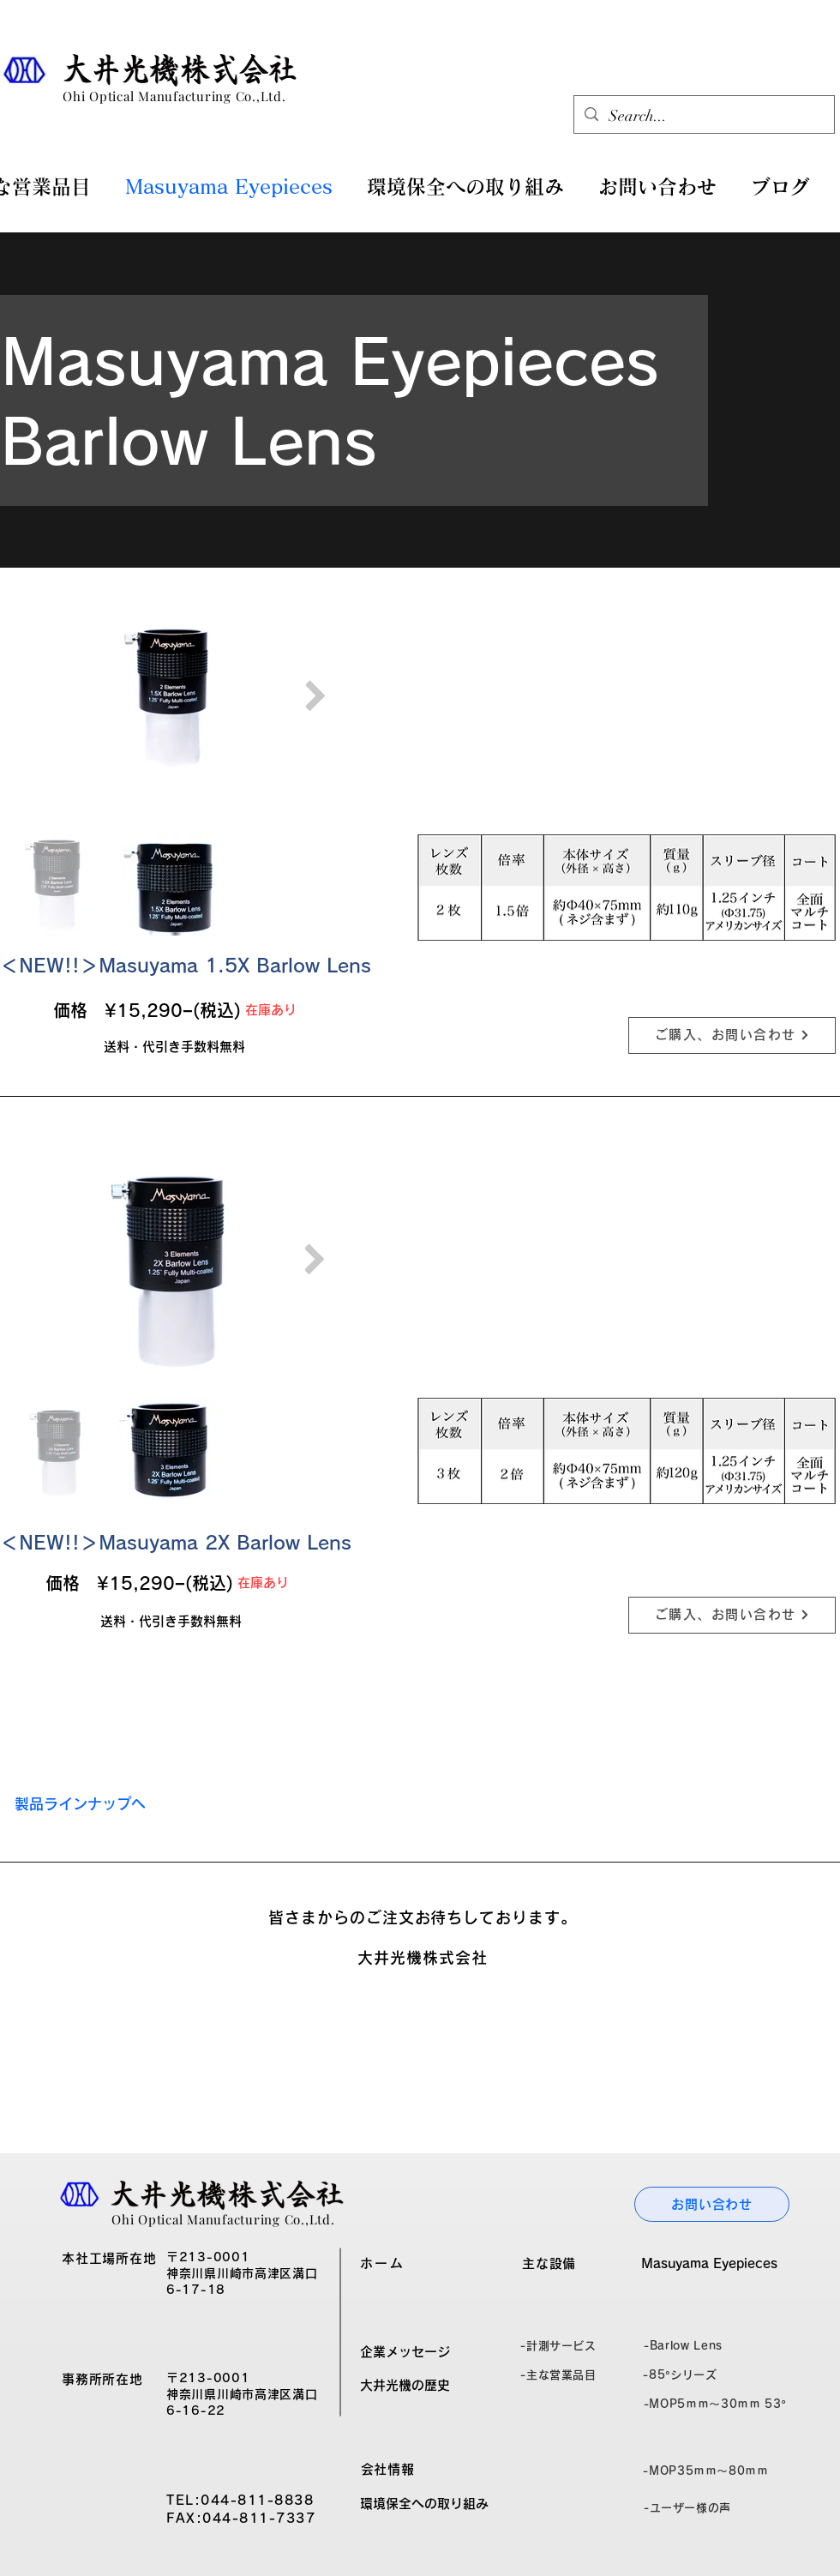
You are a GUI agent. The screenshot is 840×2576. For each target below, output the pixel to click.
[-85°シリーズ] (680, 2375)
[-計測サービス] (558, 2346)
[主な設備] (549, 2264)
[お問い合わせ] (711, 2204)
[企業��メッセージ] (404, 2352)
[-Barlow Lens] (683, 2346)
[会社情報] (387, 2470)
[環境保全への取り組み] (424, 2504)
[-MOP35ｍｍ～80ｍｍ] (705, 2471)
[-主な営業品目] (558, 2375)
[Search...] (703, 116)
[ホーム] (382, 2264)
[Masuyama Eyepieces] (708, 2264)
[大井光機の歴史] (404, 2385)
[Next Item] (315, 696)
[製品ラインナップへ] (80, 1804)
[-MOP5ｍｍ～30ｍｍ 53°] (714, 2404)
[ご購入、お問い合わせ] (732, 1035)
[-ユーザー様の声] (687, 2508)
